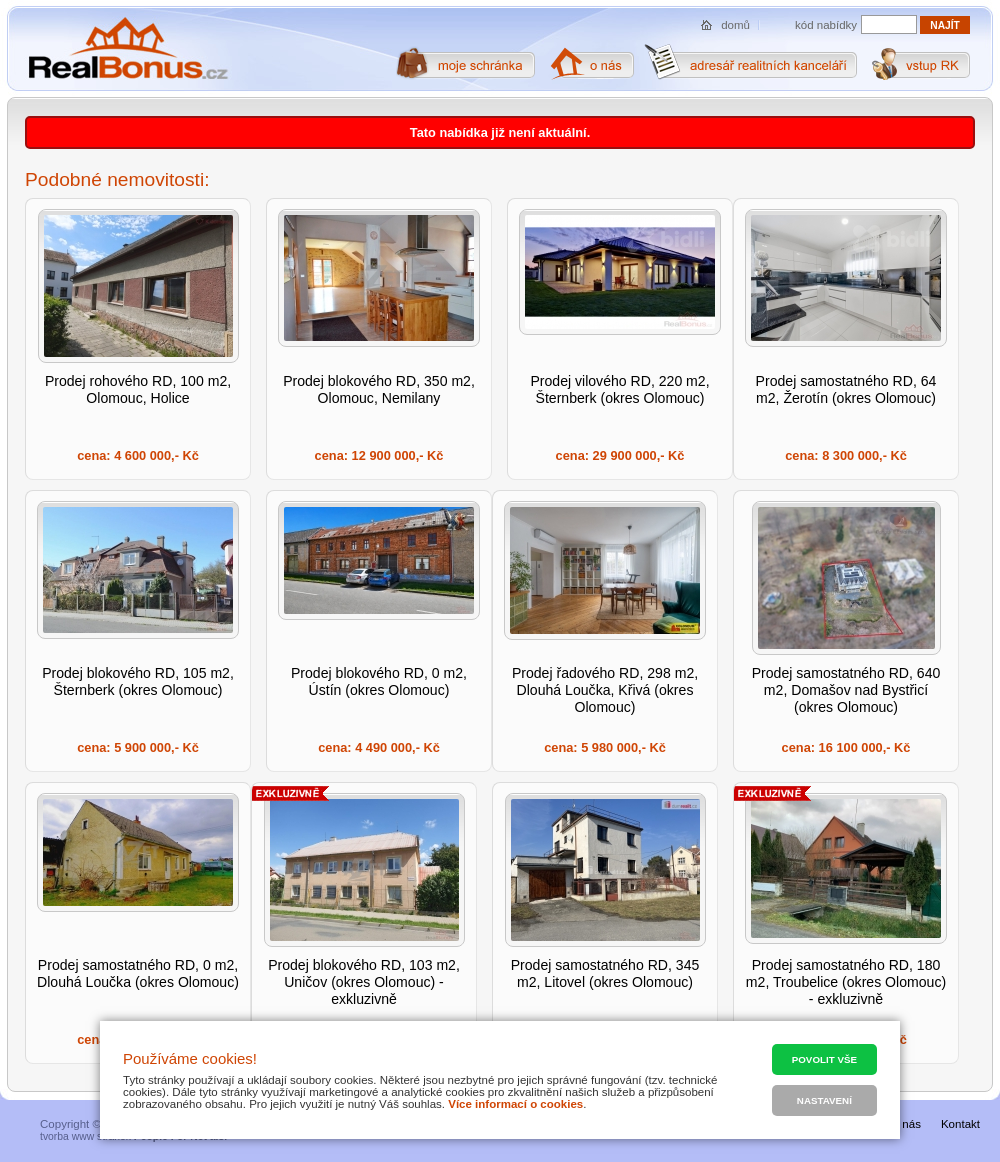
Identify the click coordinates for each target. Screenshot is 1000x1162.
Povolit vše (824, 1059)
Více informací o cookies (515, 1104)
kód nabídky (826, 25)
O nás (905, 1124)
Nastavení (824, 1100)
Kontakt (960, 1124)
